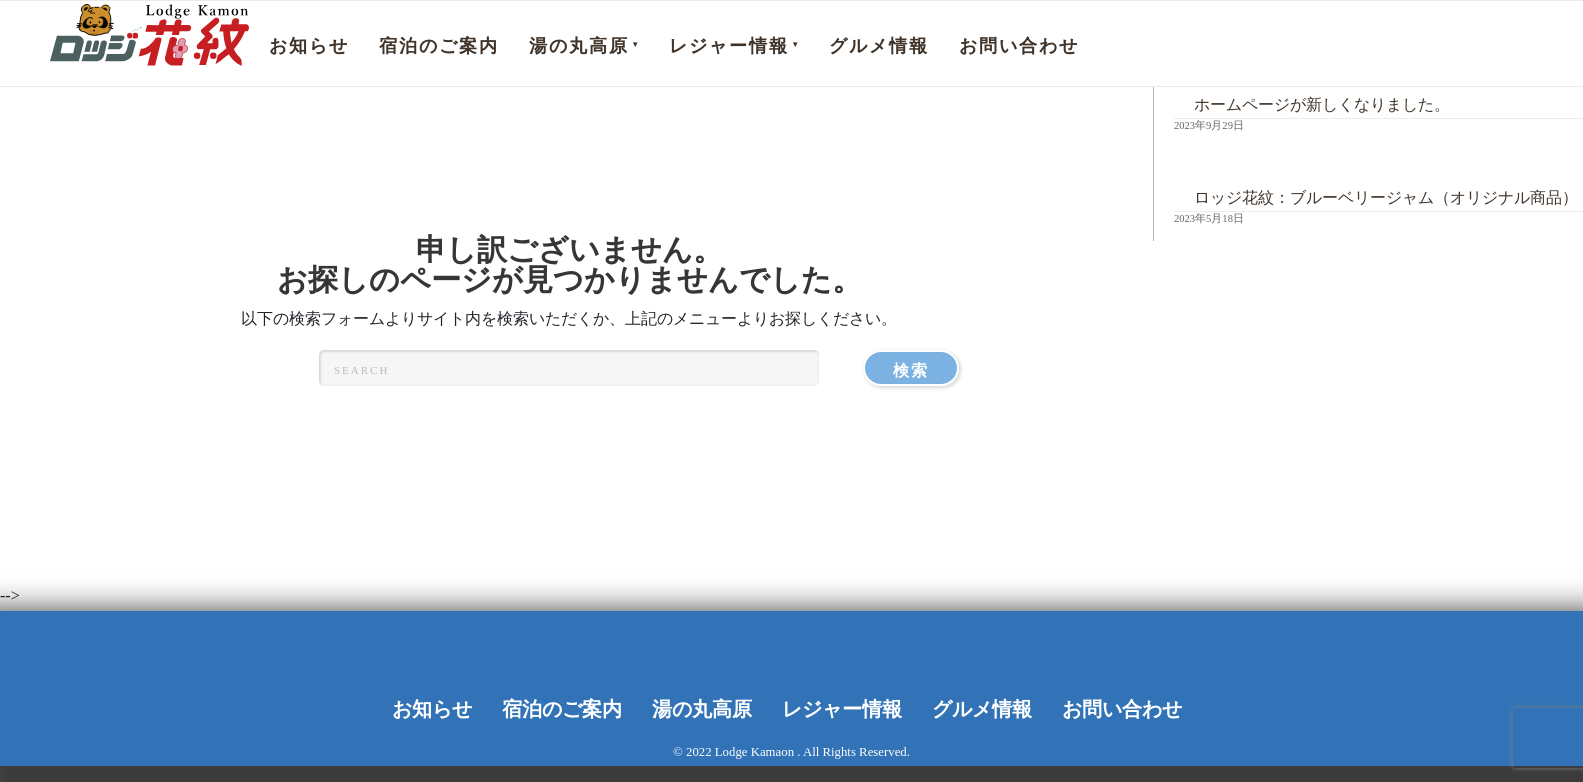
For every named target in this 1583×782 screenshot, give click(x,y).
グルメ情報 (879, 46)
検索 (926, 367)
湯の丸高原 (579, 46)
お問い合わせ (1019, 46)
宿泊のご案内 (439, 46)
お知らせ (309, 46)
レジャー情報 (729, 46)
